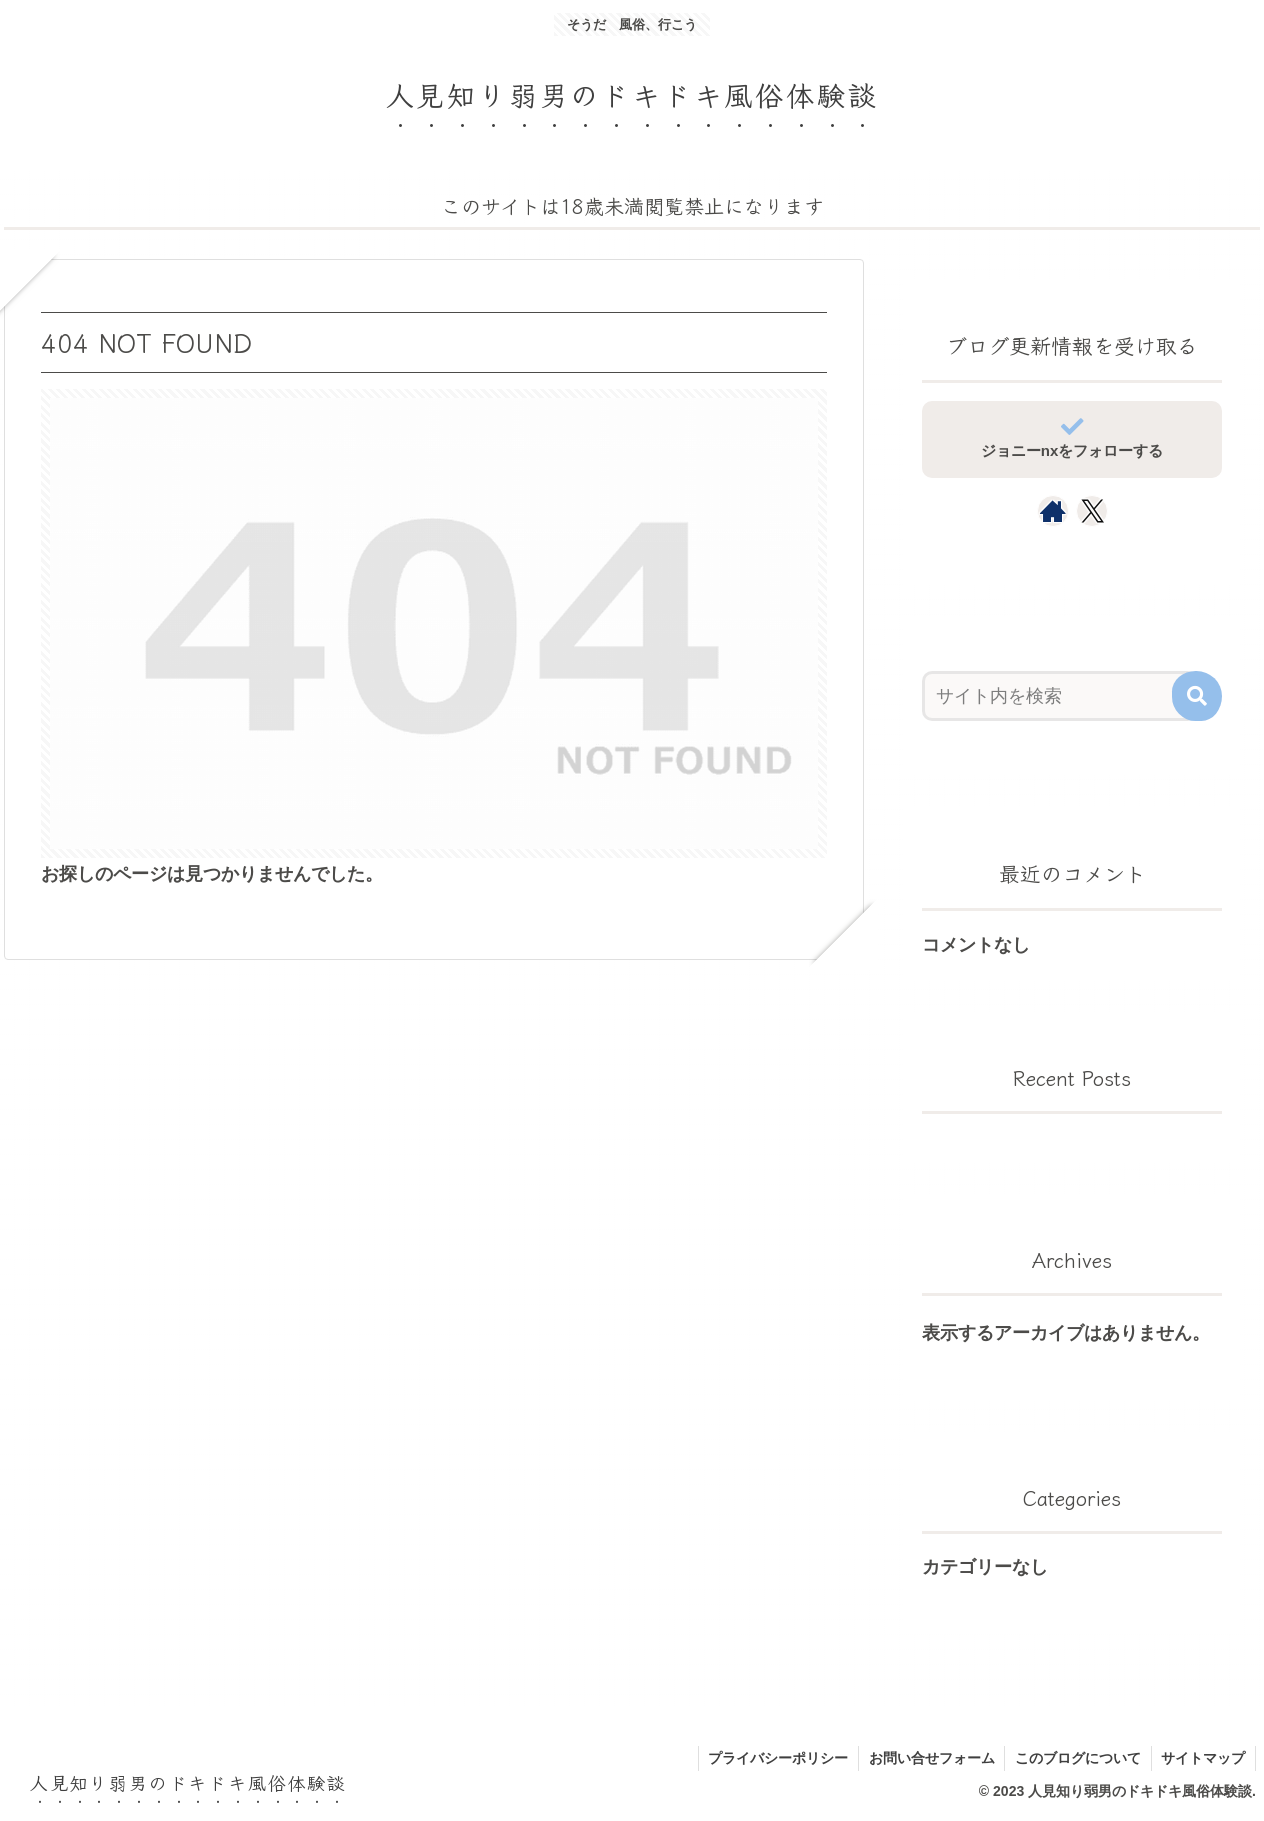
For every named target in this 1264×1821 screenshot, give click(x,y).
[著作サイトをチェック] (1053, 511)
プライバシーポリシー (776, 1758)
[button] (1197, 696)
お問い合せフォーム (930, 1758)
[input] (1060, 696)
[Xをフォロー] (1092, 511)
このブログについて (1077, 1758)
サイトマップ (1203, 1758)
